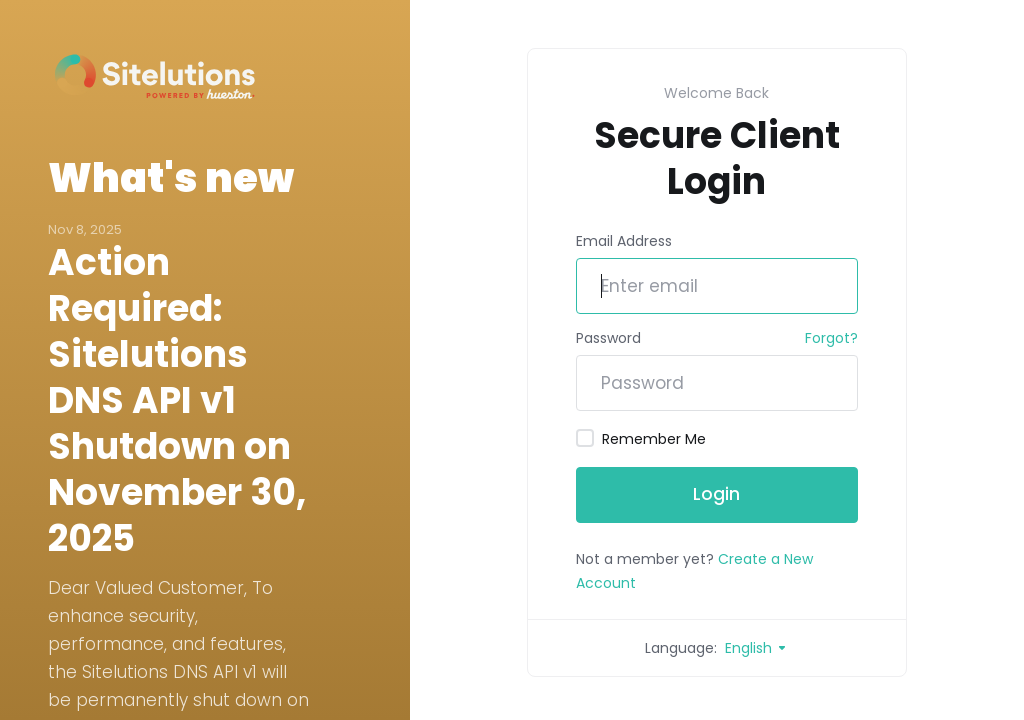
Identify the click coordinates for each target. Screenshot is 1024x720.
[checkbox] (585, 438)
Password (608, 338)
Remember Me (641, 439)
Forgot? (831, 338)
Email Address (624, 241)
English (756, 648)
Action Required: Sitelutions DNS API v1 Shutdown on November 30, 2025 (177, 401)
